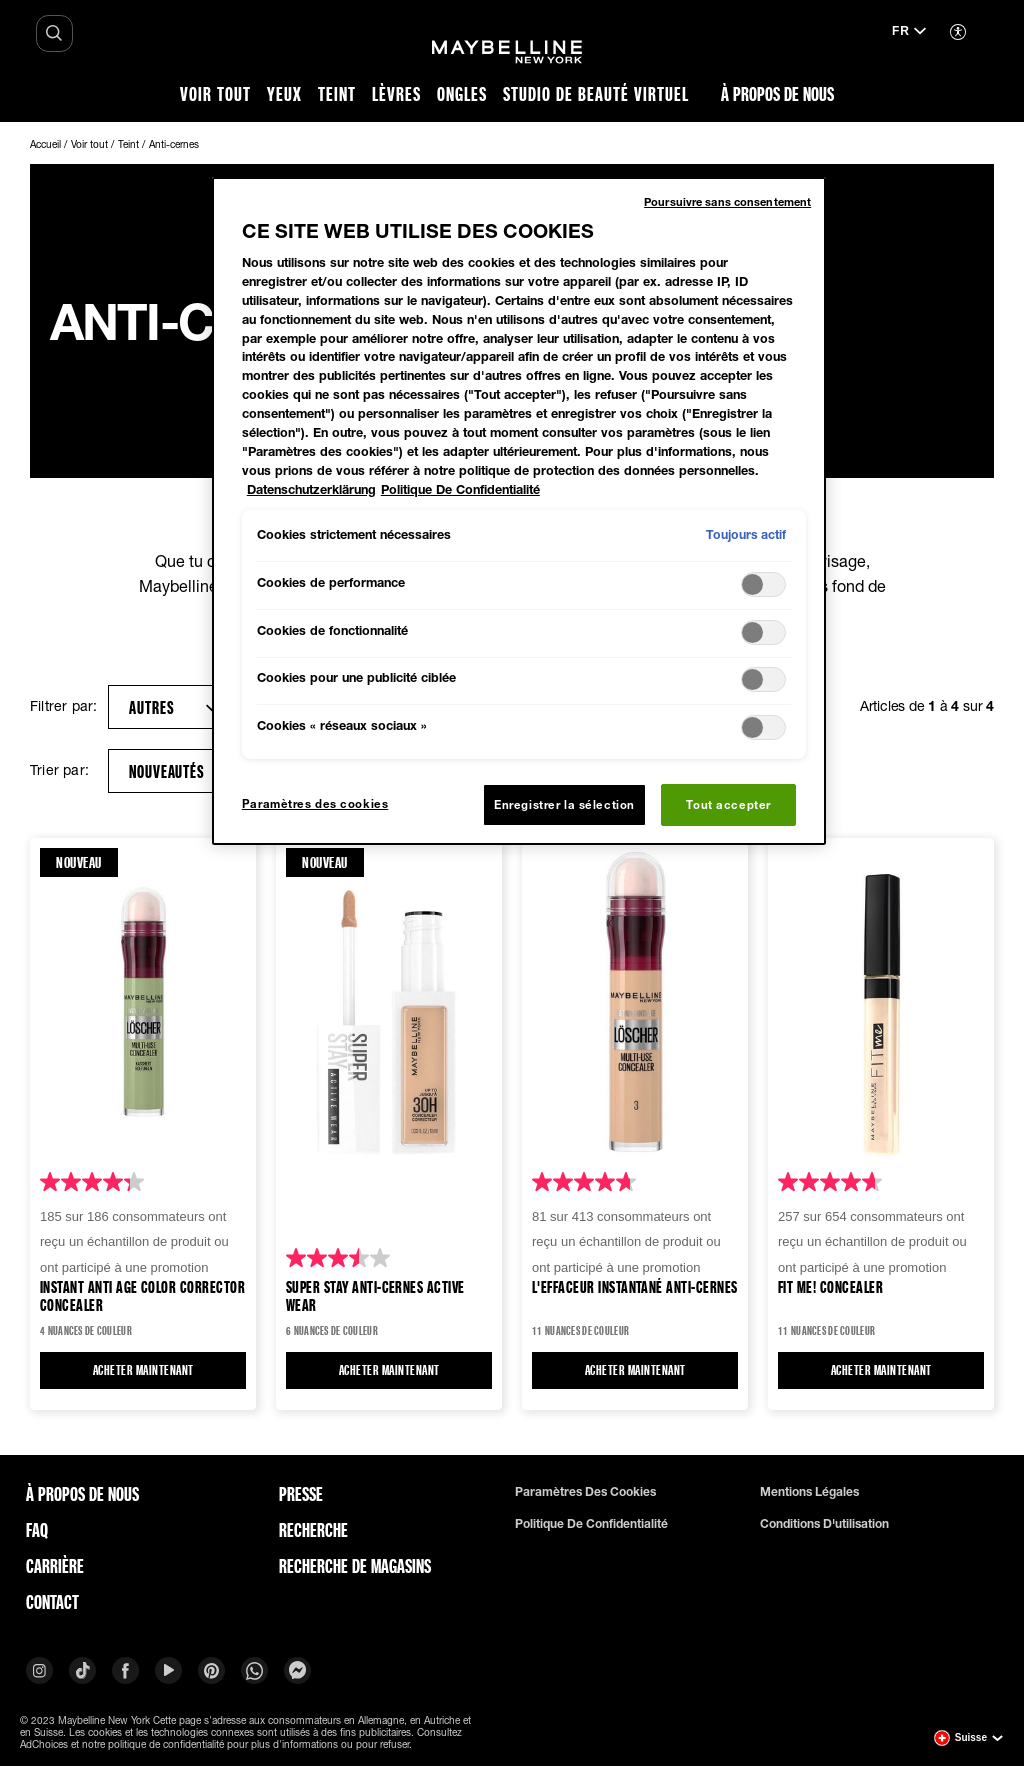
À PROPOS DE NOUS (82, 1494)
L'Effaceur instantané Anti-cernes (635, 1287)
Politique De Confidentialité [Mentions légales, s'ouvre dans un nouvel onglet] (460, 489)
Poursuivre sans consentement (727, 201)
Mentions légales (809, 1492)
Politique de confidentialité (591, 1524)
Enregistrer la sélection (564, 804)
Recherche (313, 1530)
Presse (301, 1494)
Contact (52, 1602)
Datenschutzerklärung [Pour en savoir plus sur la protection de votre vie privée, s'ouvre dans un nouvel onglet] (311, 489)
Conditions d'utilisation (824, 1524)
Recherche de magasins (355, 1566)
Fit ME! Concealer (830, 1287)
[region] (519, 511)
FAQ (37, 1530)
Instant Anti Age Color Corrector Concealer (142, 1295)
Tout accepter (728, 804)
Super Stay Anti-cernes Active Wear (375, 1295)
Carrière (55, 1566)
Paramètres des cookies (585, 1492)
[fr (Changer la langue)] (909, 33)
